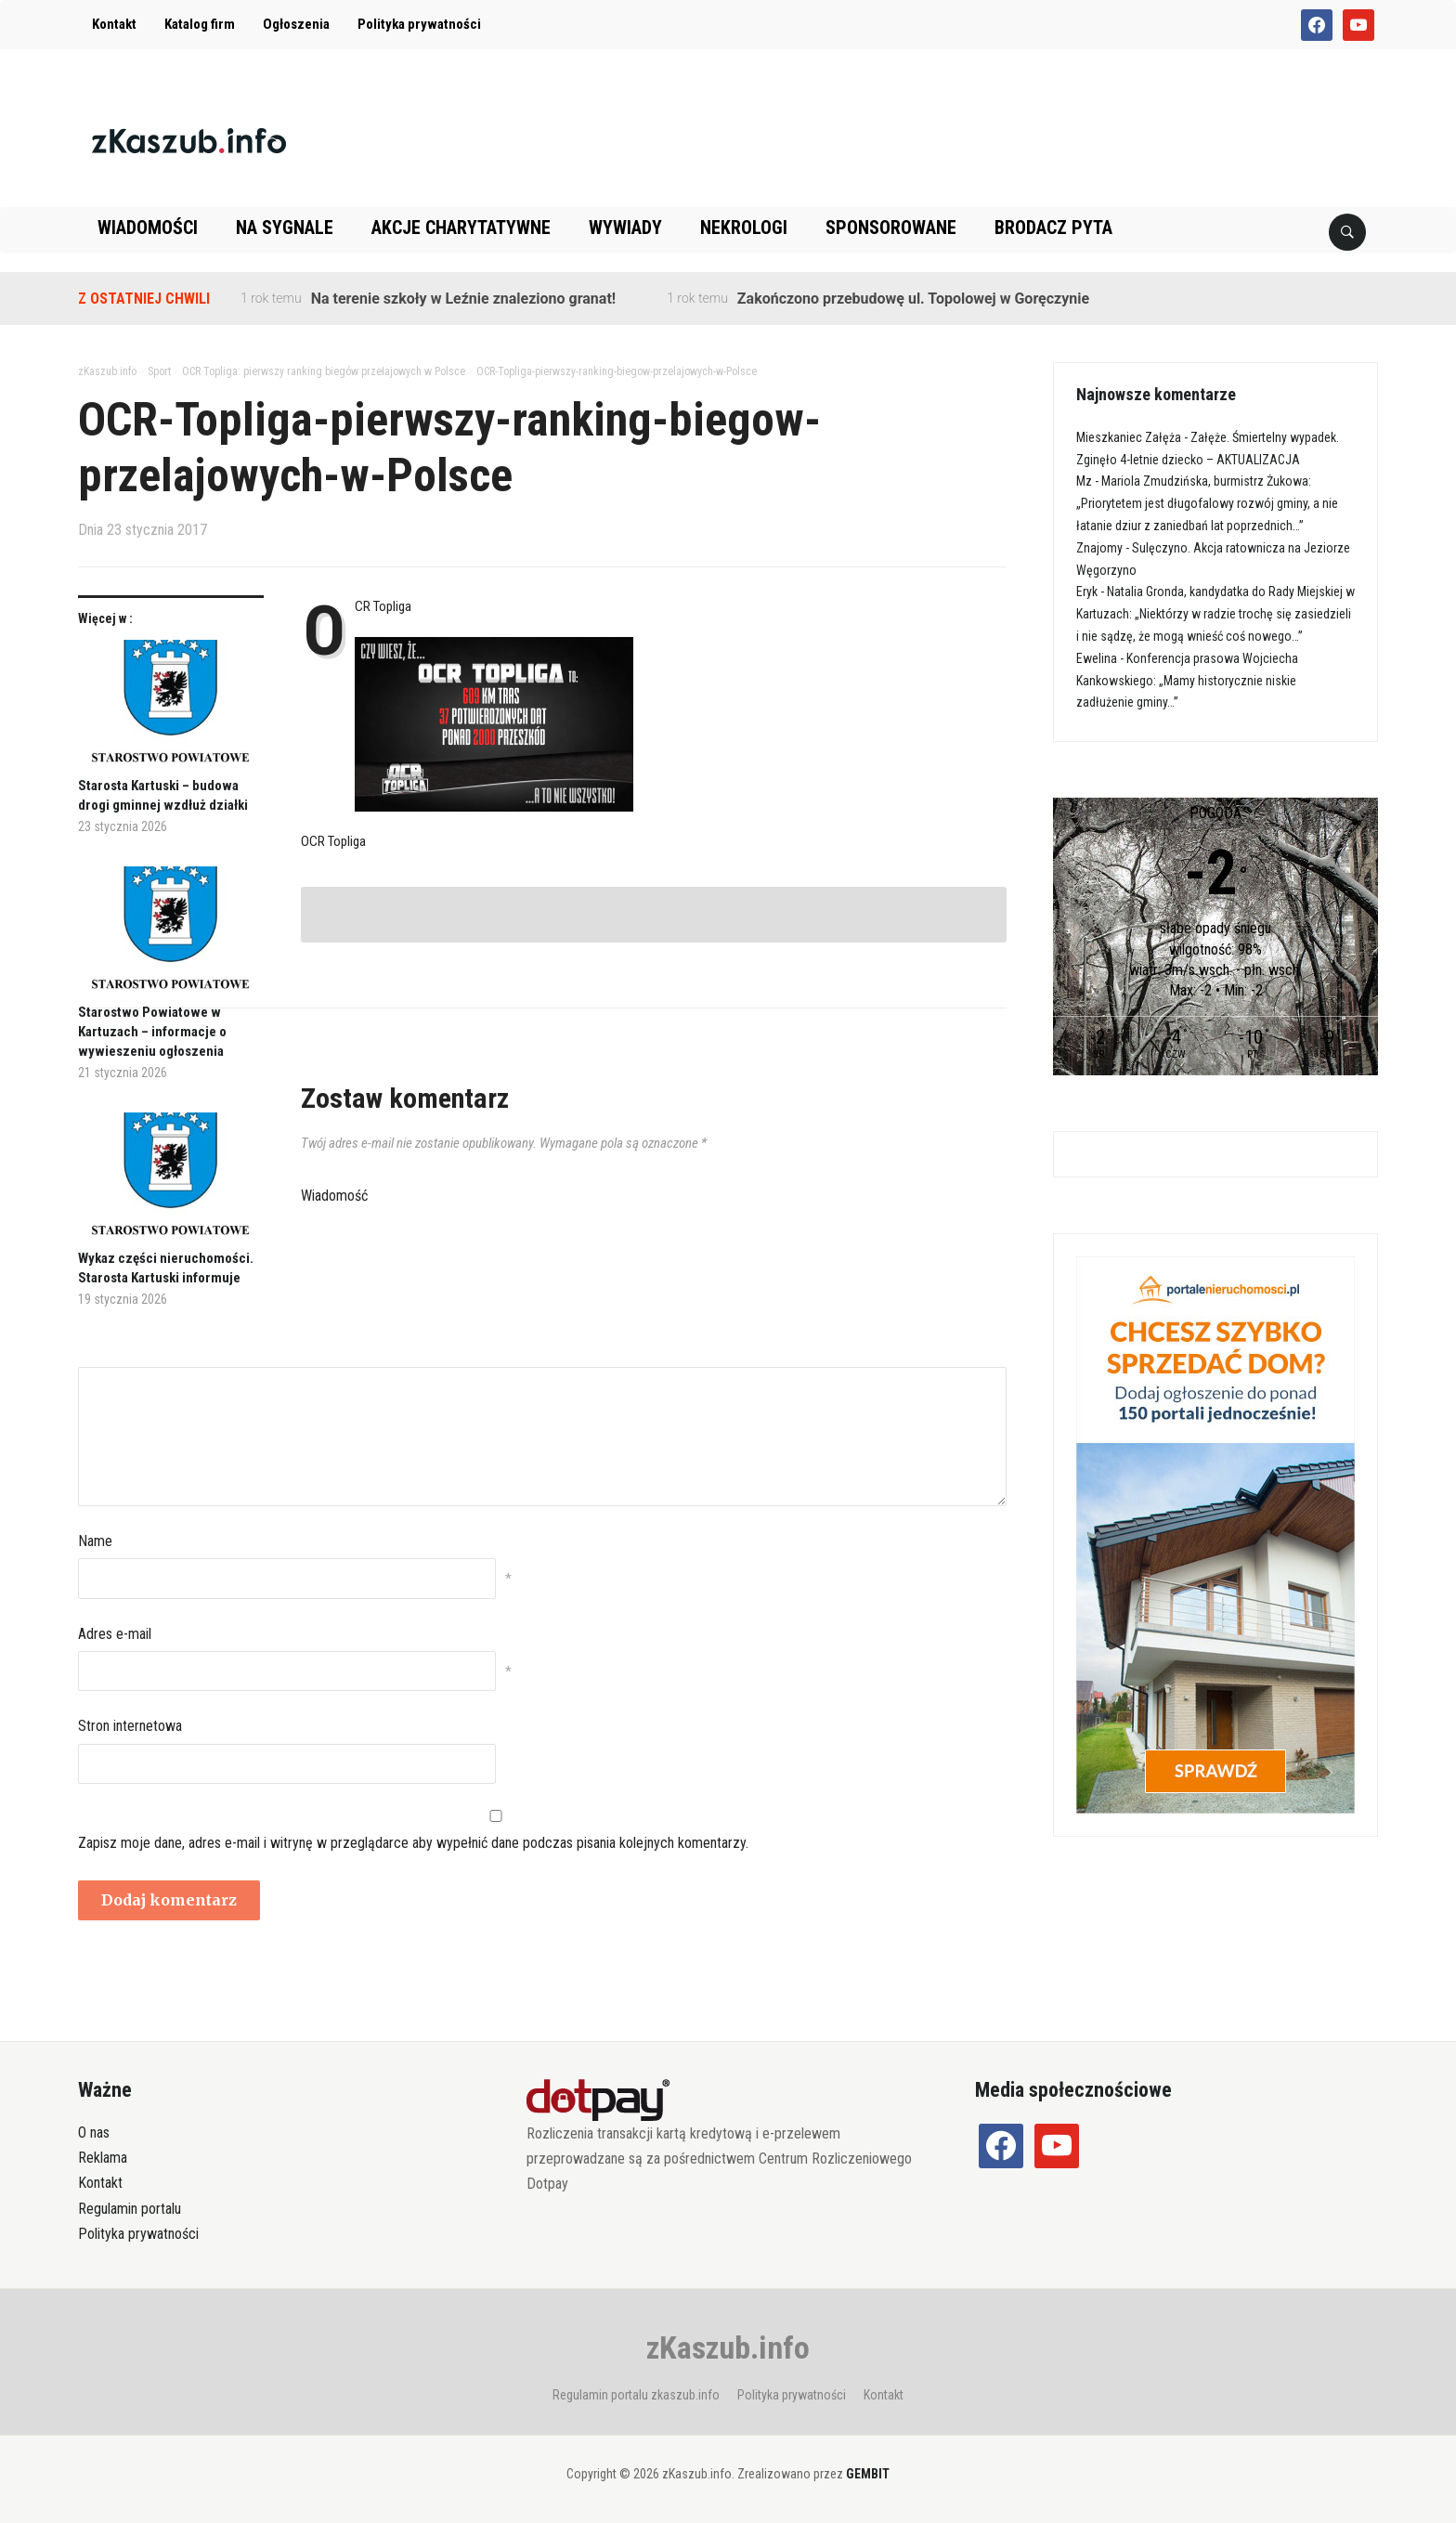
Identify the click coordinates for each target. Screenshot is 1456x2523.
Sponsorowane (891, 227)
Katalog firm (199, 24)
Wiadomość (334, 1195)
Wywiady (625, 227)
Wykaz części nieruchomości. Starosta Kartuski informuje (166, 1268)
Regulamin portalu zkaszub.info (636, 2394)
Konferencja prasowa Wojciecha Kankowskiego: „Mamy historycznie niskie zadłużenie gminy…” (1187, 680)
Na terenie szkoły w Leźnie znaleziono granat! (463, 298)
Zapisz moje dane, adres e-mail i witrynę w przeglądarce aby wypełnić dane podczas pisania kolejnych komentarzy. (413, 1843)
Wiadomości (148, 227)
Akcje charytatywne (461, 227)
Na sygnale (284, 227)
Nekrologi (743, 227)
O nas (94, 2132)
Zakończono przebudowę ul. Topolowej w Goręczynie (913, 298)
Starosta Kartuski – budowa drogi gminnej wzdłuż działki (163, 795)
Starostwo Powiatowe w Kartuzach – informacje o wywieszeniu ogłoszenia (152, 1032)
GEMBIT (868, 2473)
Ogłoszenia (296, 24)
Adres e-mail (114, 1634)
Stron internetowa (130, 1726)
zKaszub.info (728, 2347)
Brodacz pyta (1053, 227)
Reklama (102, 2157)
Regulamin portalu (129, 2208)
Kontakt (114, 24)
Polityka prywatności (419, 24)
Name (95, 1541)
